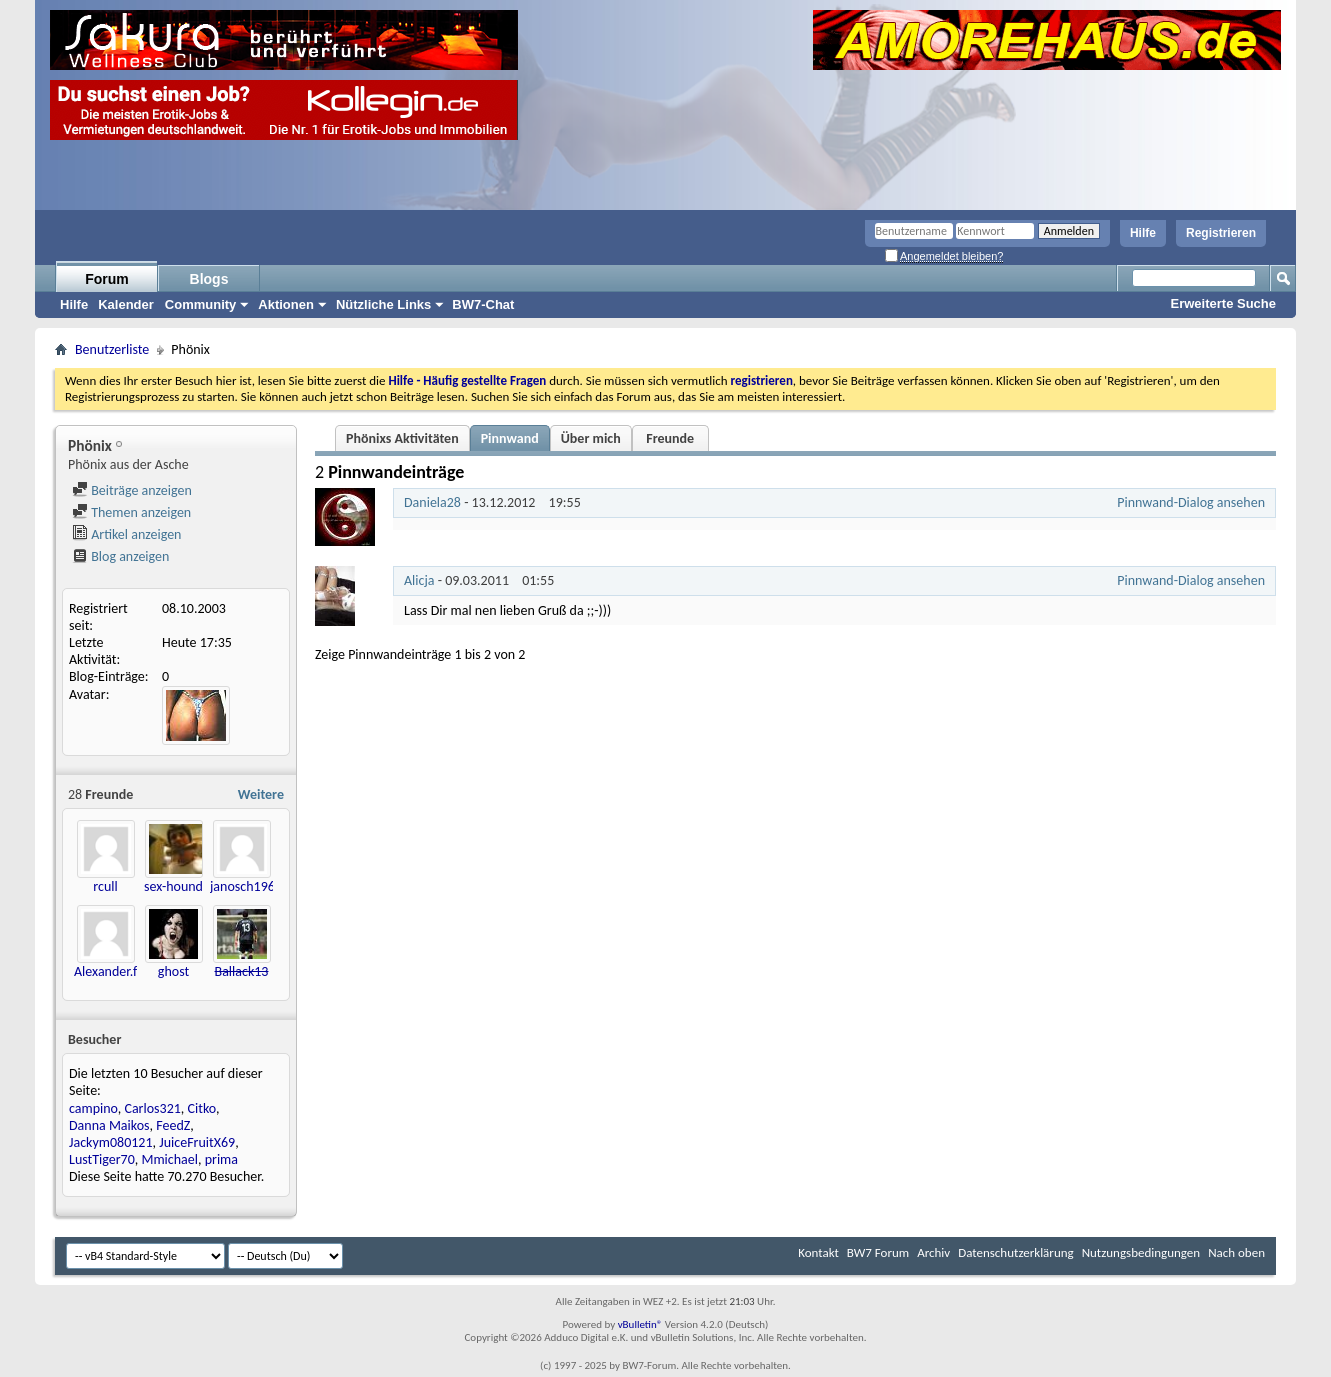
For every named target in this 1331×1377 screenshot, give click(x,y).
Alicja (419, 580)
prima (221, 1159)
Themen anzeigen (131, 512)
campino (93, 1108)
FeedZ (173, 1125)
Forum (107, 279)
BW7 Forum (878, 1252)
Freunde (670, 438)
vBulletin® (640, 1324)
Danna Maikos (109, 1125)
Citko (202, 1108)
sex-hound (173, 886)
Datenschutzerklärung (1016, 1252)
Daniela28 (432, 502)
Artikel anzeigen (126, 534)
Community (201, 304)
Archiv (933, 1252)
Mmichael (169, 1159)
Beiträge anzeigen (132, 490)
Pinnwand (510, 438)
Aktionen (286, 304)
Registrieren (1221, 233)
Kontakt (818, 1252)
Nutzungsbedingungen (1141, 1252)
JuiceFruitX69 (197, 1142)
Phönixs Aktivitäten (402, 438)
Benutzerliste (112, 349)
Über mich (591, 438)
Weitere (261, 794)
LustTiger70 (102, 1159)
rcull (105, 886)
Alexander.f (105, 971)
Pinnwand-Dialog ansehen (1191, 502)
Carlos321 (152, 1108)
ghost (173, 971)
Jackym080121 (111, 1142)
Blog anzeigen (120, 556)
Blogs (209, 279)
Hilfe (1143, 233)
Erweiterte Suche (1224, 303)
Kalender (126, 304)
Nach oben (1236, 1252)
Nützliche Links (383, 304)
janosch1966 (246, 886)
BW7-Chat (483, 304)
